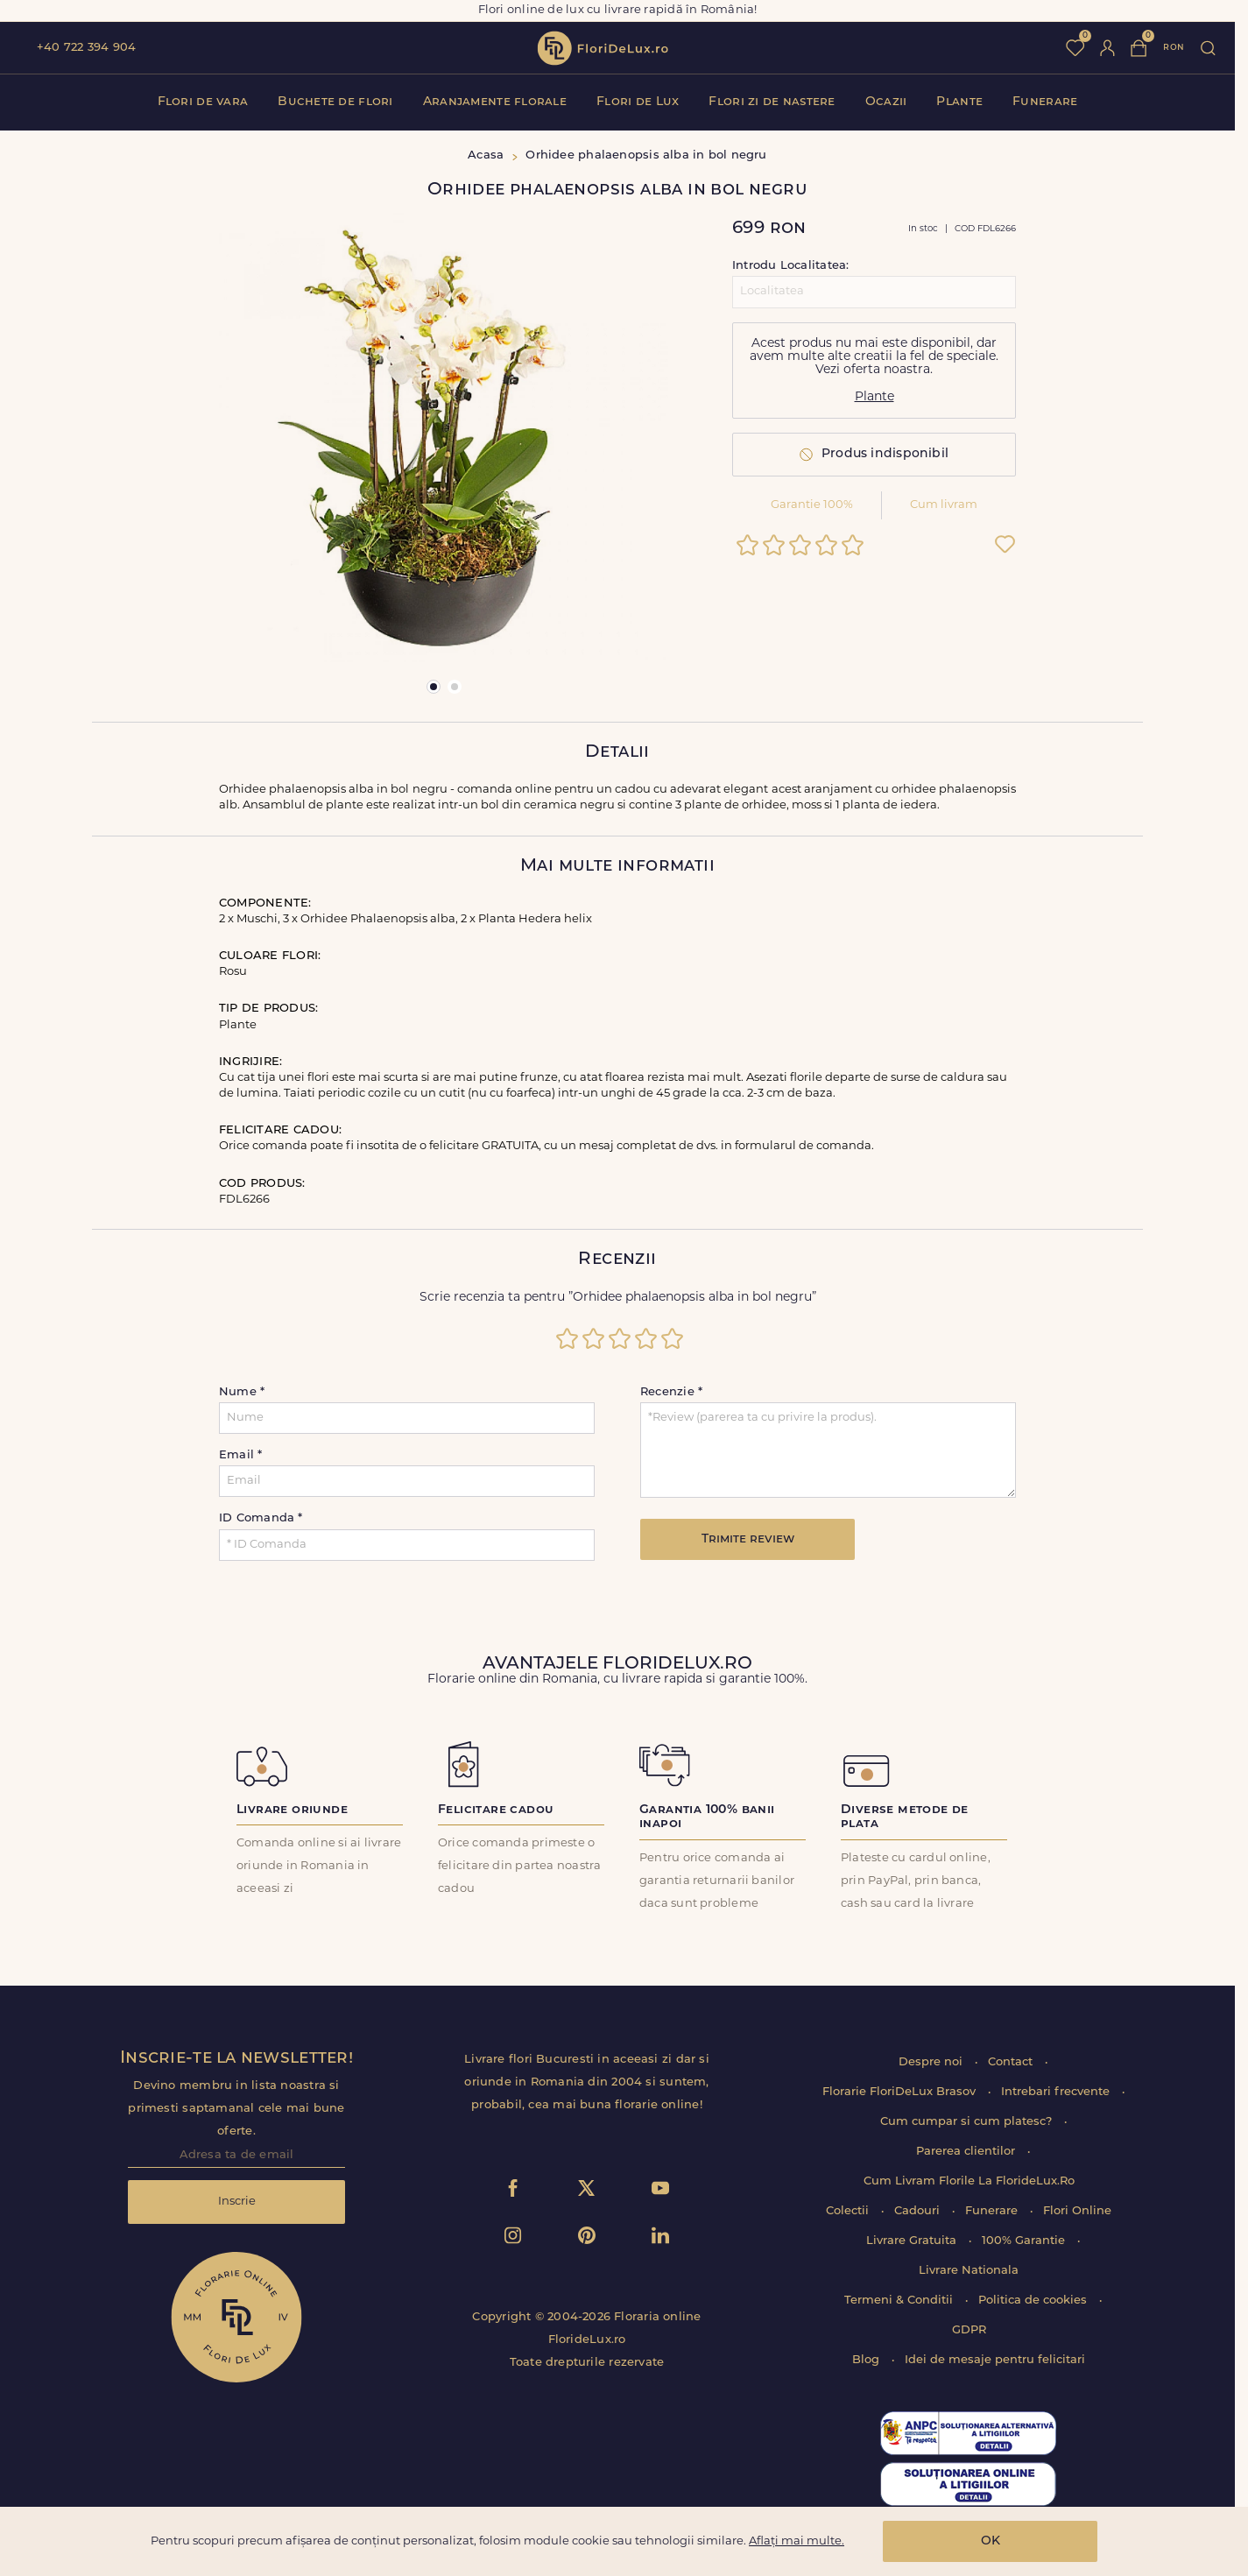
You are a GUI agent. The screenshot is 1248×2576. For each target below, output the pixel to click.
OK (990, 2541)
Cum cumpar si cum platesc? (967, 2122)
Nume (241, 1392)
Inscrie (237, 2201)
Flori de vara (203, 102)
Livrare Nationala (969, 2270)
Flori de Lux (637, 102)
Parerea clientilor (967, 2151)
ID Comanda (261, 1518)
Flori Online (1077, 2211)
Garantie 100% (812, 505)
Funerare (1044, 102)
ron (1173, 48)
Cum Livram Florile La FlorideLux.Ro (969, 2181)
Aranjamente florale (495, 102)
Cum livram (943, 505)
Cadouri (918, 2211)
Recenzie (671, 1392)
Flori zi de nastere (772, 102)
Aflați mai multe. (796, 2541)
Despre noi (932, 2062)
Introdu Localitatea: (790, 266)
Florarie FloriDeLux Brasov (900, 2092)
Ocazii (886, 102)
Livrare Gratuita (913, 2241)
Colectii (849, 2211)
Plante (959, 102)
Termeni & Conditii (900, 2300)
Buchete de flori (335, 102)
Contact (1012, 2062)
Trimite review (748, 1539)
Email (241, 1455)
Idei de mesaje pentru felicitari (995, 2360)
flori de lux (602, 48)
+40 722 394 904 (86, 47)
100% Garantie (1025, 2241)
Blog (867, 2360)
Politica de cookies (1034, 2300)
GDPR (969, 2330)
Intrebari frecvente (1057, 2092)
